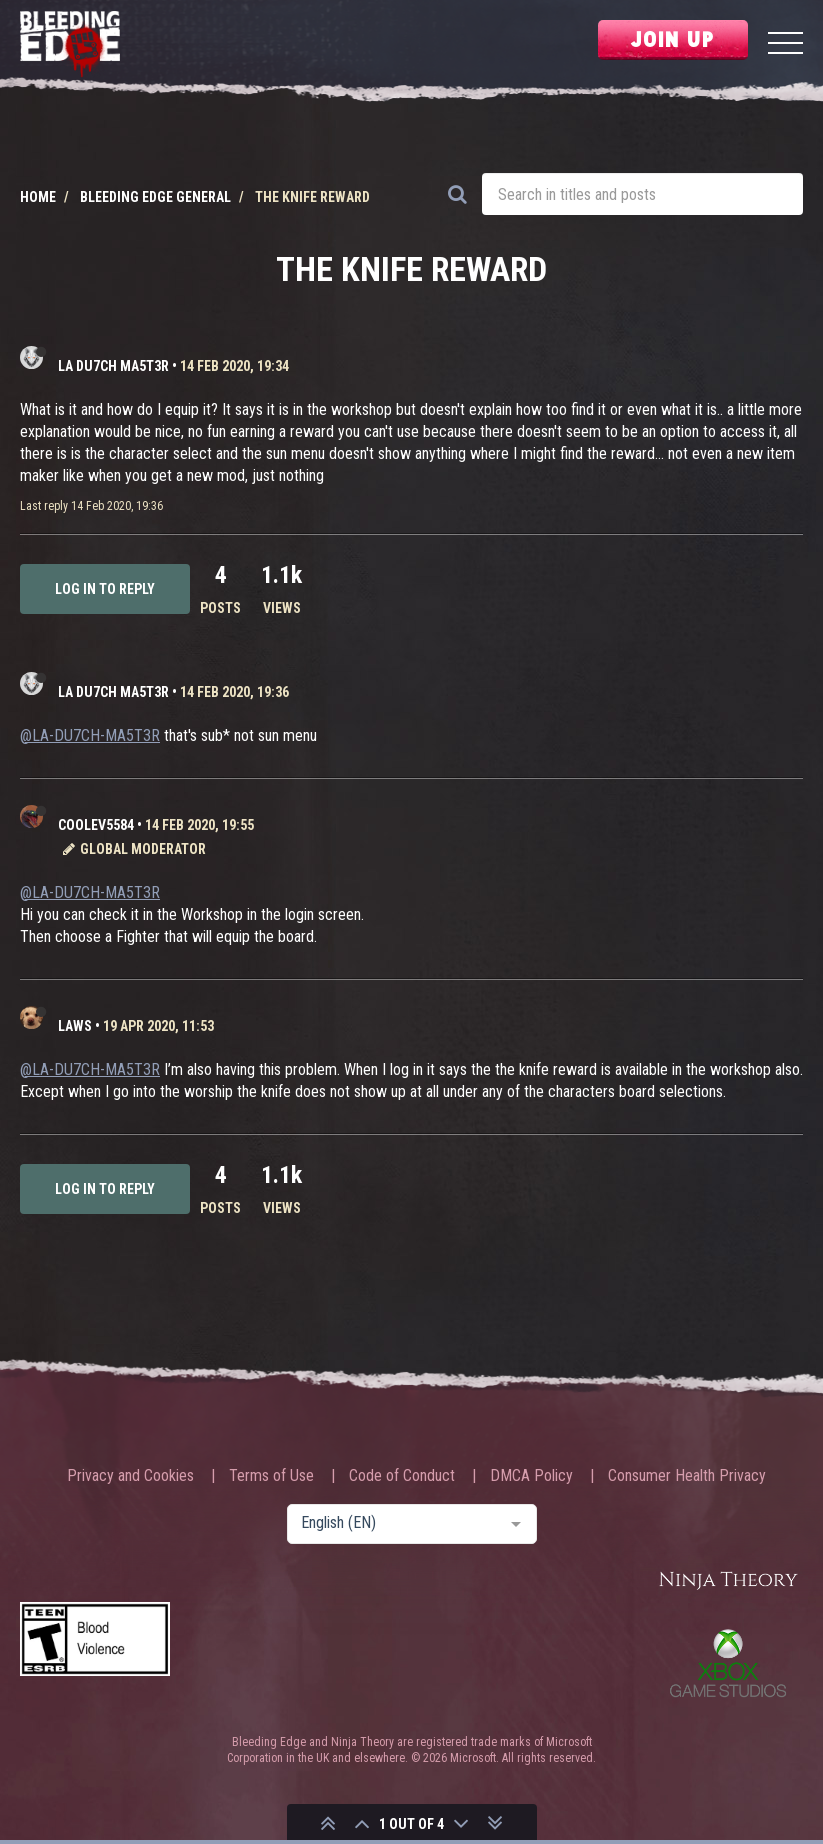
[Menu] (785, 45)
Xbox (728, 1663)
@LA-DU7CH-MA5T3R (90, 735)
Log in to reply (105, 589)
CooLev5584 (96, 825)
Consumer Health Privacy (687, 1476)
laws (75, 1026)
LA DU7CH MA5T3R (113, 366)
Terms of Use (271, 1476)
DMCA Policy (531, 1476)
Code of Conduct (402, 1476)
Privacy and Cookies (130, 1476)
